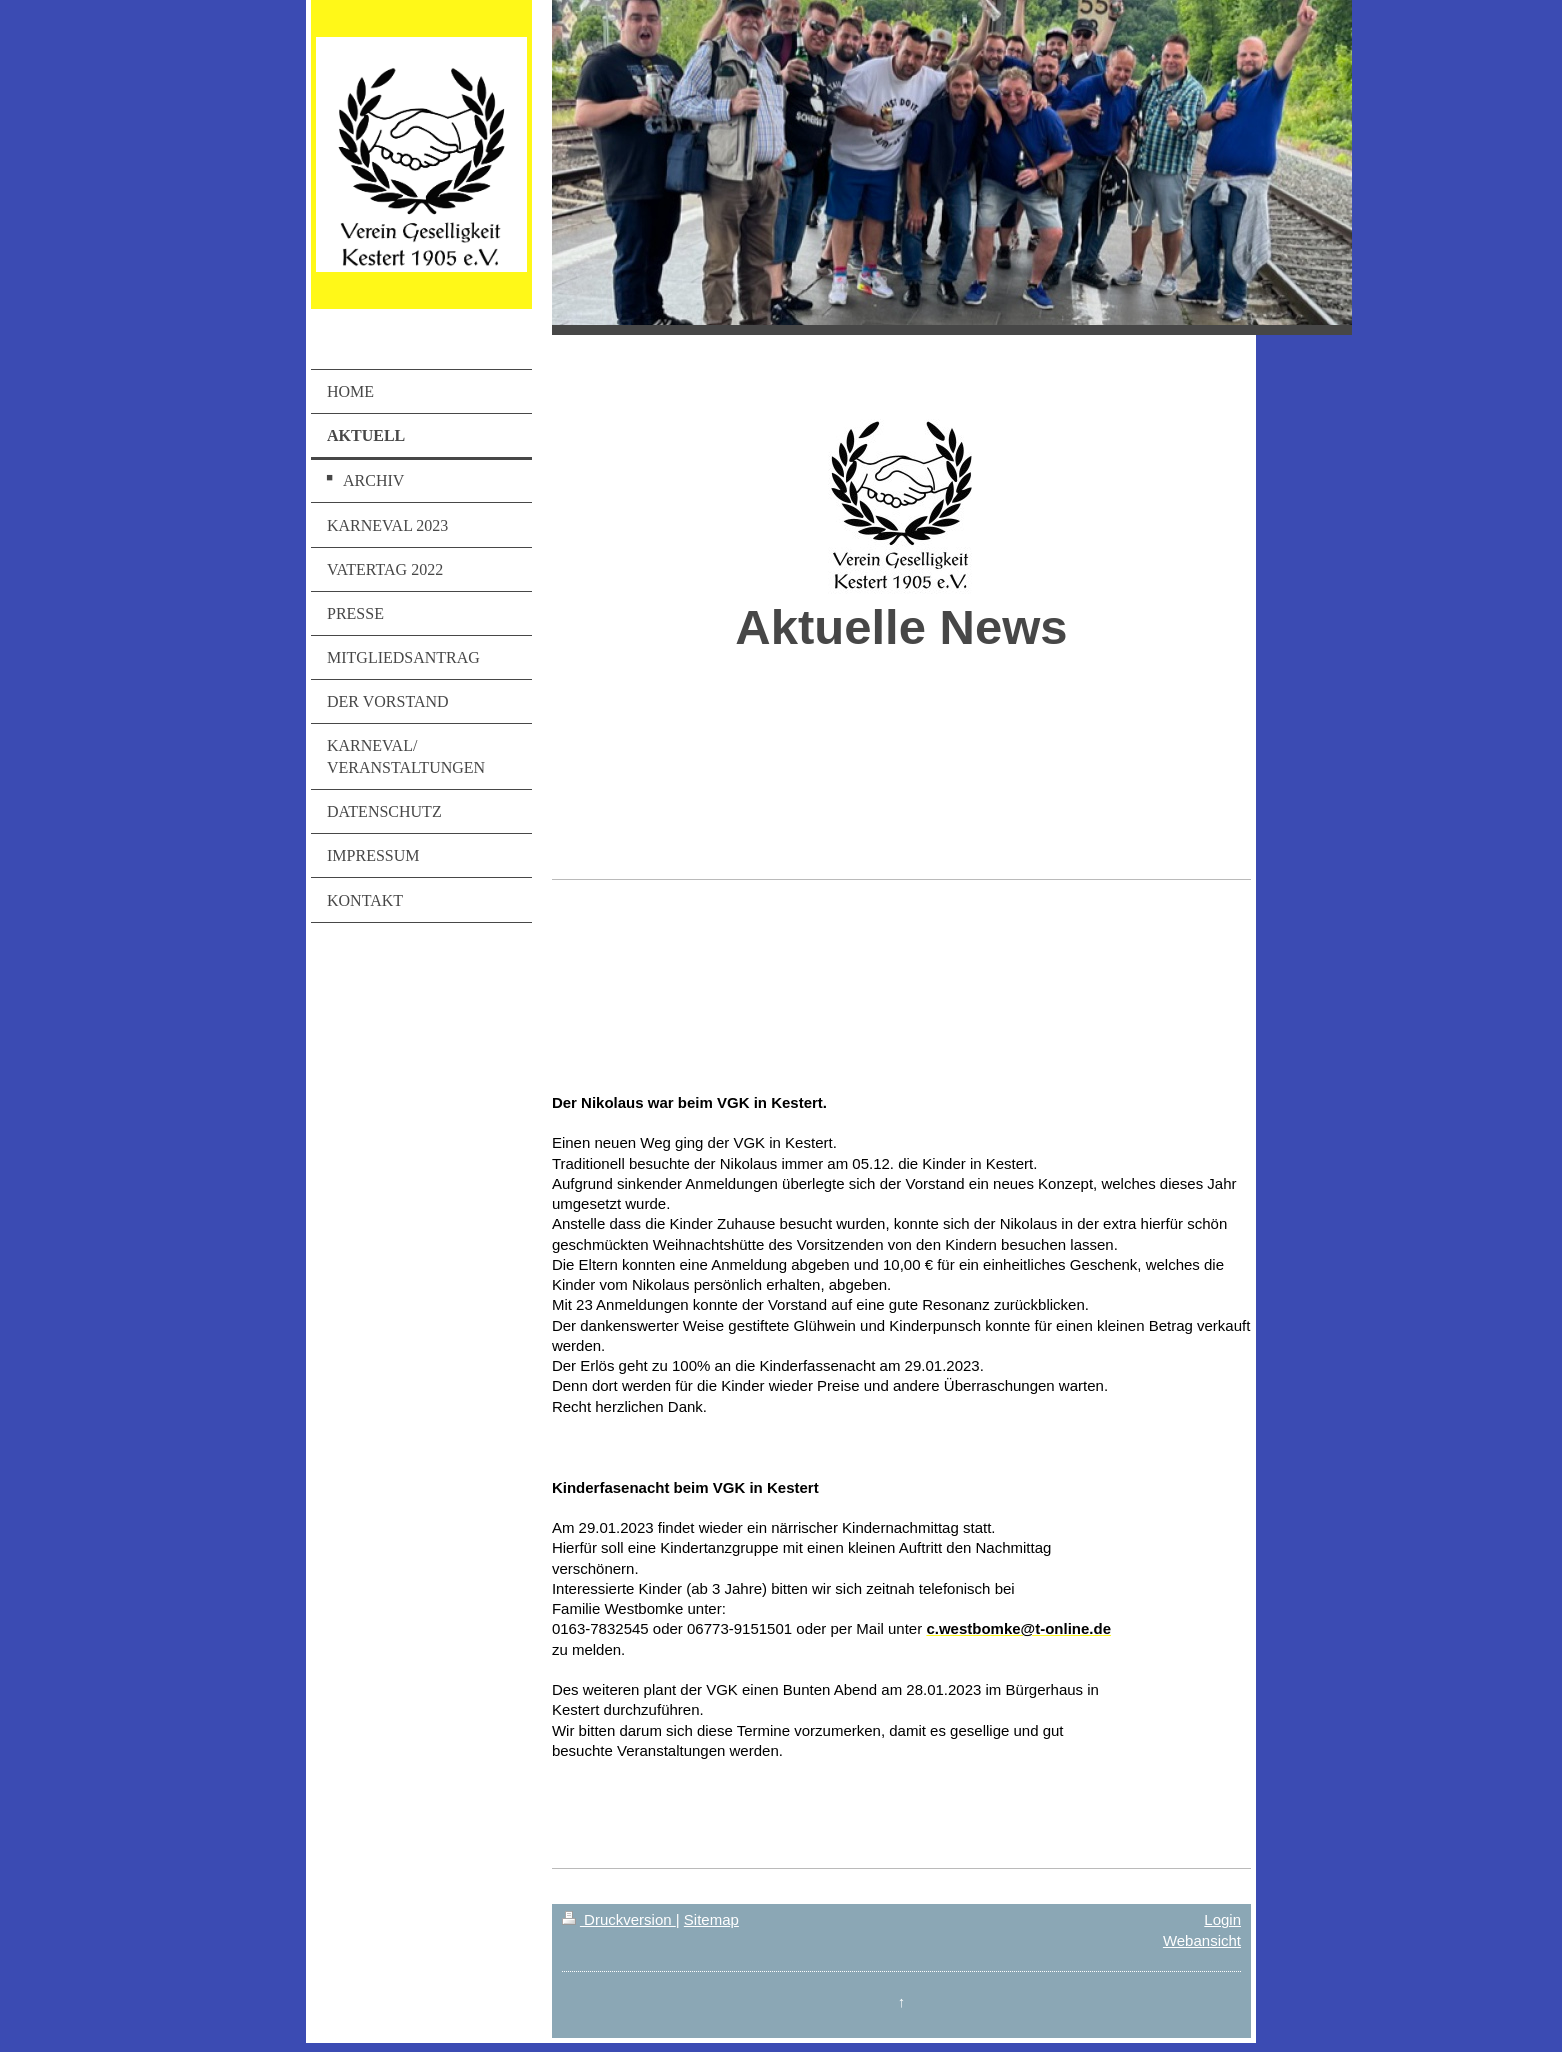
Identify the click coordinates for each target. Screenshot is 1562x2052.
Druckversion (619, 1919)
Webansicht (1202, 1940)
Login (1222, 1919)
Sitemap (711, 1919)
